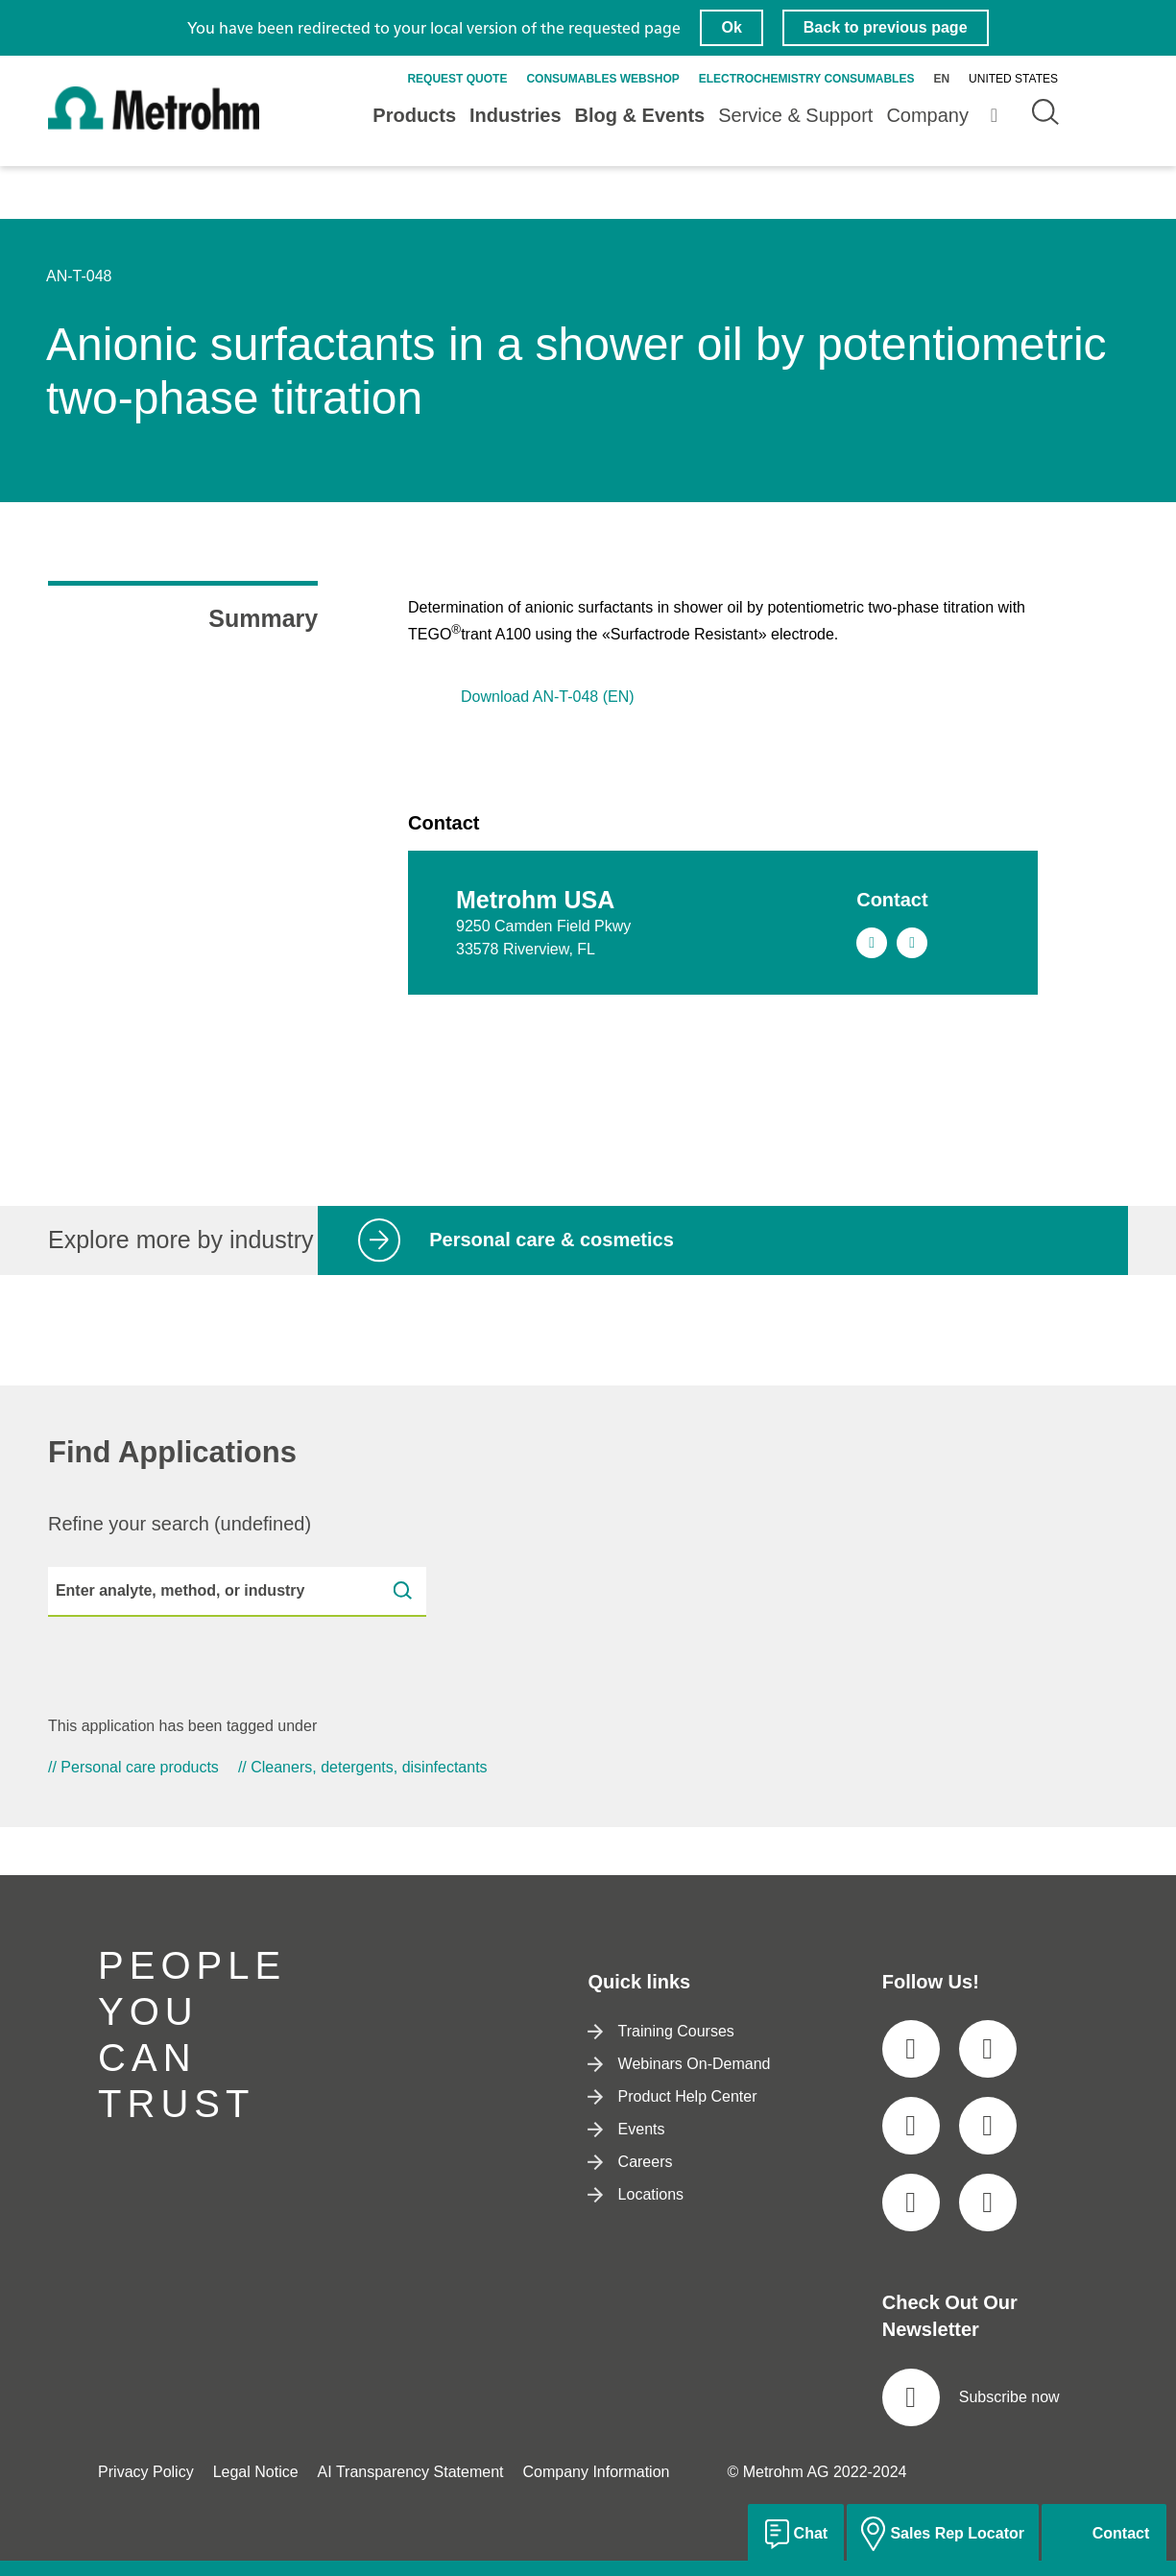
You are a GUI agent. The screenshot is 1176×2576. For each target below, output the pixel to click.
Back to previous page (886, 27)
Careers (630, 2162)
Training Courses (660, 2031)
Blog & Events (640, 115)
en (941, 78)
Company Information (595, 2472)
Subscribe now (971, 2397)
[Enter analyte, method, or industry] (237, 1592)
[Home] (153, 126)
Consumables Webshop (602, 78)
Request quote (457, 78)
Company (927, 115)
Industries (515, 115)
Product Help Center (672, 2096)
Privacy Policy (146, 2472)
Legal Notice (256, 2472)
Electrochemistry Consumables (807, 78)
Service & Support (795, 115)
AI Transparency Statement (411, 2472)
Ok (731, 27)
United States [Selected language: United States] (1013, 78)
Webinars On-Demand (679, 2064)
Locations (636, 2194)
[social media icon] (911, 2049)
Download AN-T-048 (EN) (548, 696)
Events (626, 2129)
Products (414, 115)
